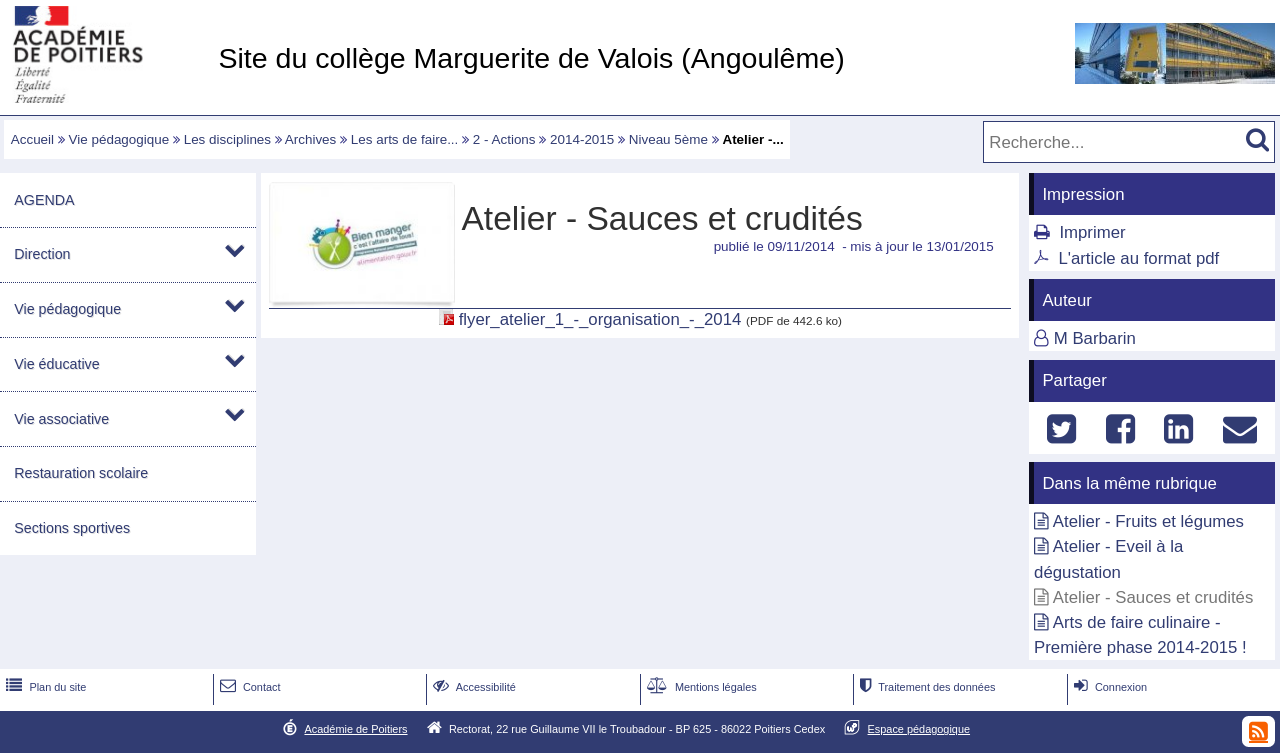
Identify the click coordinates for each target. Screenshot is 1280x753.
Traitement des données (925, 687)
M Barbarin (1095, 338)
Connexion (1108, 687)
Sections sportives (72, 528)
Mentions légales (700, 687)
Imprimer (1092, 232)
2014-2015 (582, 139)
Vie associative (61, 419)
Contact (248, 687)
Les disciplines (227, 139)
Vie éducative (56, 364)
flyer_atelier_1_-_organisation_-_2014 (600, 319)
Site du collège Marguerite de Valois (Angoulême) (531, 58)
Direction (42, 254)
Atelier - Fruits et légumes (1148, 521)
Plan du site (44, 687)
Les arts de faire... (405, 139)
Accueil (32, 139)
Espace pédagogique (919, 729)
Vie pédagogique (119, 139)
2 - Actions (504, 139)
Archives (311, 139)
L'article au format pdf (1138, 258)
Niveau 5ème (668, 139)
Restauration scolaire (81, 473)
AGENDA (44, 200)
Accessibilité (472, 687)
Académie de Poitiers (355, 729)
